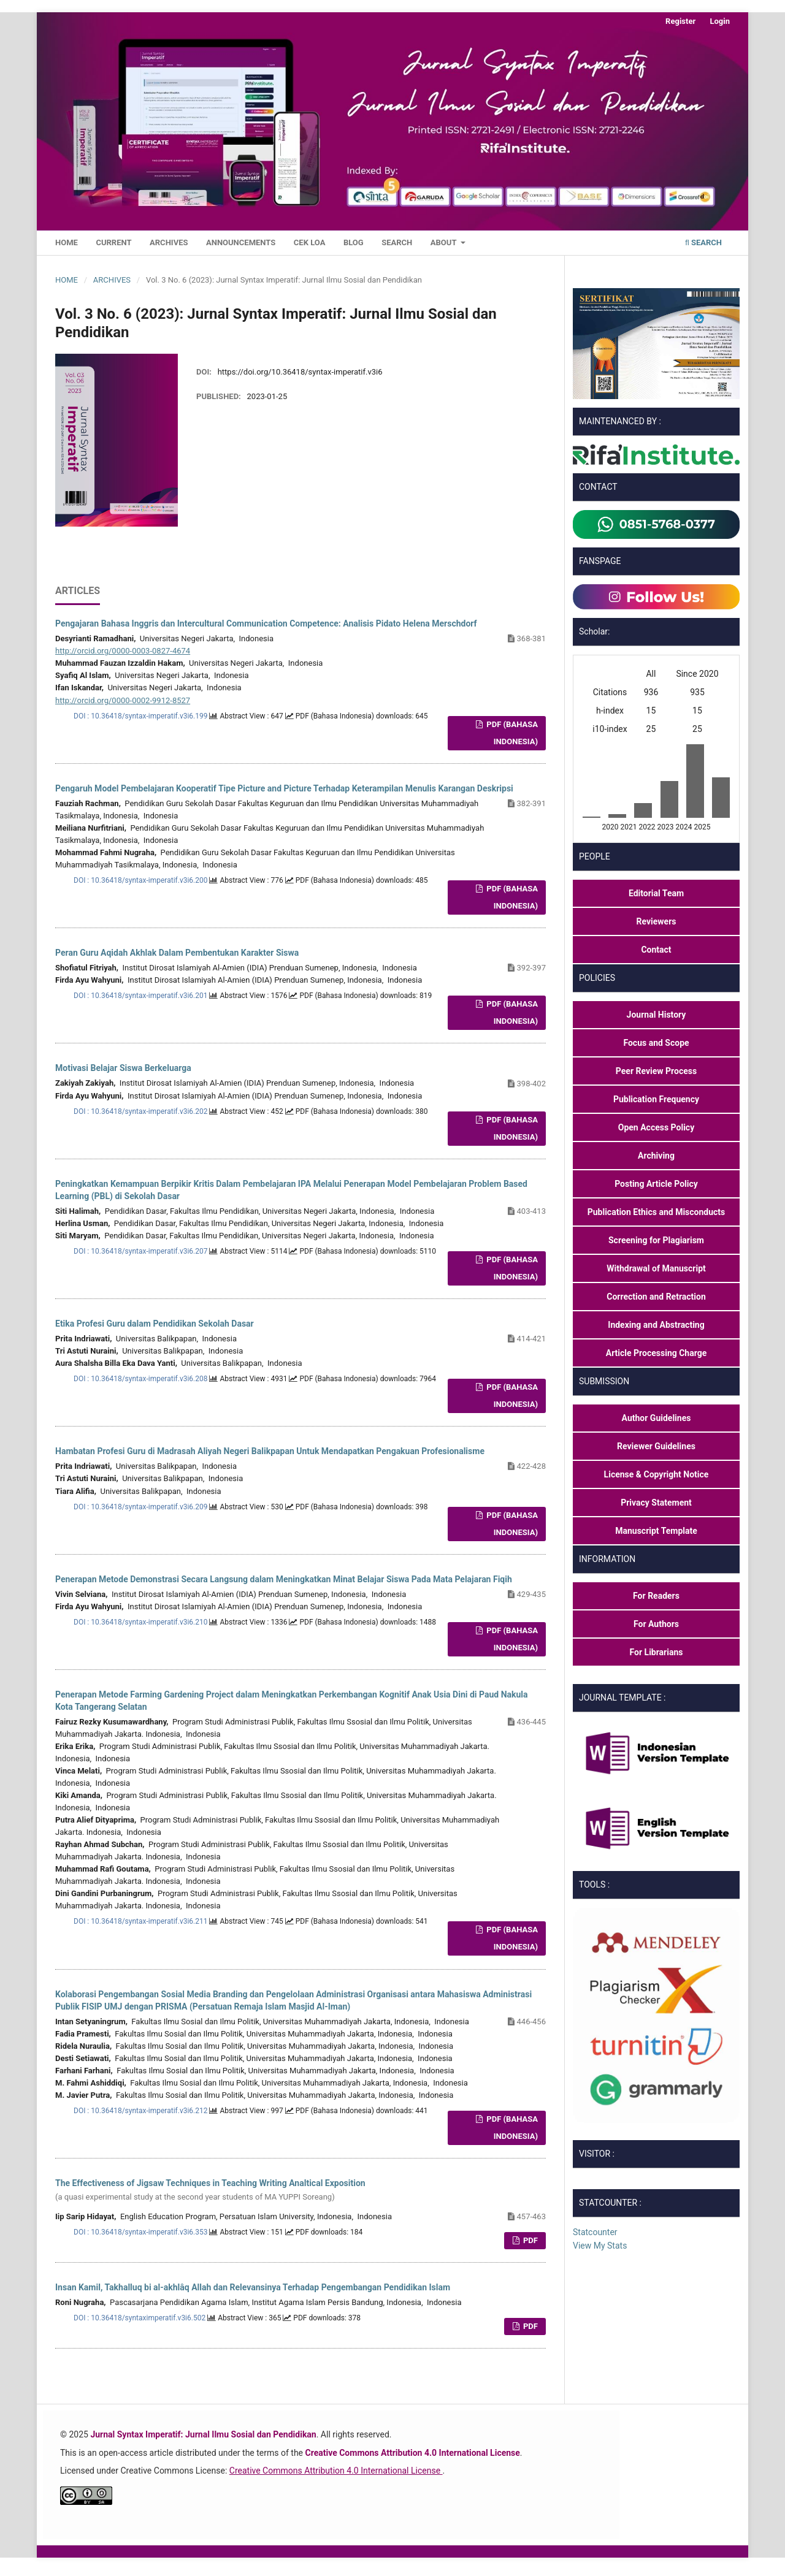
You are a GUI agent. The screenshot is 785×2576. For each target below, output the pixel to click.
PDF (529, 2240)
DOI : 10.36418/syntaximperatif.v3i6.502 (140, 2318)
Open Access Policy (656, 1127)
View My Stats (600, 2245)
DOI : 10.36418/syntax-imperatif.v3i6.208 (141, 1378)
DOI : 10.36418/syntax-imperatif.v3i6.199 (141, 716)
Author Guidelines (656, 1418)
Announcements (240, 242)
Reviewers (656, 921)
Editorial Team (656, 893)
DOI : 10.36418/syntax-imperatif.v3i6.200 (141, 880)
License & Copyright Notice (656, 1474)
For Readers (656, 1596)
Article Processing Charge (656, 1353)
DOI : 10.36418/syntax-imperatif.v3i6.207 (141, 1251)
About (445, 242)
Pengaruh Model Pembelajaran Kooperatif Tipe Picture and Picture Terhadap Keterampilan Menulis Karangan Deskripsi (284, 788)
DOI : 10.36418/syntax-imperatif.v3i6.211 (141, 1921)
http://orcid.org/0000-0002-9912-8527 (122, 700)
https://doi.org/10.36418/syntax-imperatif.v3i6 (300, 371)
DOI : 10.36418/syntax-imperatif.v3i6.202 (141, 1111)
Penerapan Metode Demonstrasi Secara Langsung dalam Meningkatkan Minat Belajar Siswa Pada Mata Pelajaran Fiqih (283, 1579)
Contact (656, 950)
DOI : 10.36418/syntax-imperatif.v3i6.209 (141, 1507)
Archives (169, 242)
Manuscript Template (656, 1531)
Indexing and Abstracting (656, 1325)
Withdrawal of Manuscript (656, 1268)
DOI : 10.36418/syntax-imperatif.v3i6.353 (141, 2232)
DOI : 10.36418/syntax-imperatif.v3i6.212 (141, 2110)
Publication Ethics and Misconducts (657, 1212)
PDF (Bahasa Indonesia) (511, 733)
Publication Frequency (656, 1099)
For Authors (656, 1624)
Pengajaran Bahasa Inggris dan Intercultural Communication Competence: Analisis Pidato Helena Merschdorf (266, 623)
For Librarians (656, 1652)
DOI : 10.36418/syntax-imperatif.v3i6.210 (141, 1622)
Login (720, 21)
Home (66, 242)
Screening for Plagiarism (656, 1240)
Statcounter (595, 2232)
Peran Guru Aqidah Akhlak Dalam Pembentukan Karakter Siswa (177, 953)
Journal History (656, 1014)
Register (680, 21)
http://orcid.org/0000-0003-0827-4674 (122, 650)
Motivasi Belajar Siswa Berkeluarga (123, 1068)
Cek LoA (310, 242)
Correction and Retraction (656, 1296)
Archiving (656, 1155)
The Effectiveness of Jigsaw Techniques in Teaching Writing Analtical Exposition (300, 2190)
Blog (353, 242)
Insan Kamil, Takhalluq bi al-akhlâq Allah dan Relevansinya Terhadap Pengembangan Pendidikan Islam (252, 2287)
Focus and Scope (656, 1043)
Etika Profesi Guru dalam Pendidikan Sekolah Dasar (154, 1323)
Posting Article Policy (656, 1184)
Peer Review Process (656, 1071)
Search (396, 242)
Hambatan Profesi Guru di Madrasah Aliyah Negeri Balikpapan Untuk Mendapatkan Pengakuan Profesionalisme (269, 1451)
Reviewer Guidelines (656, 1446)
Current (113, 242)
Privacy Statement (656, 1502)
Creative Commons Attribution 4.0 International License (336, 2470)
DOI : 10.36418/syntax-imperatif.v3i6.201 (141, 995)
